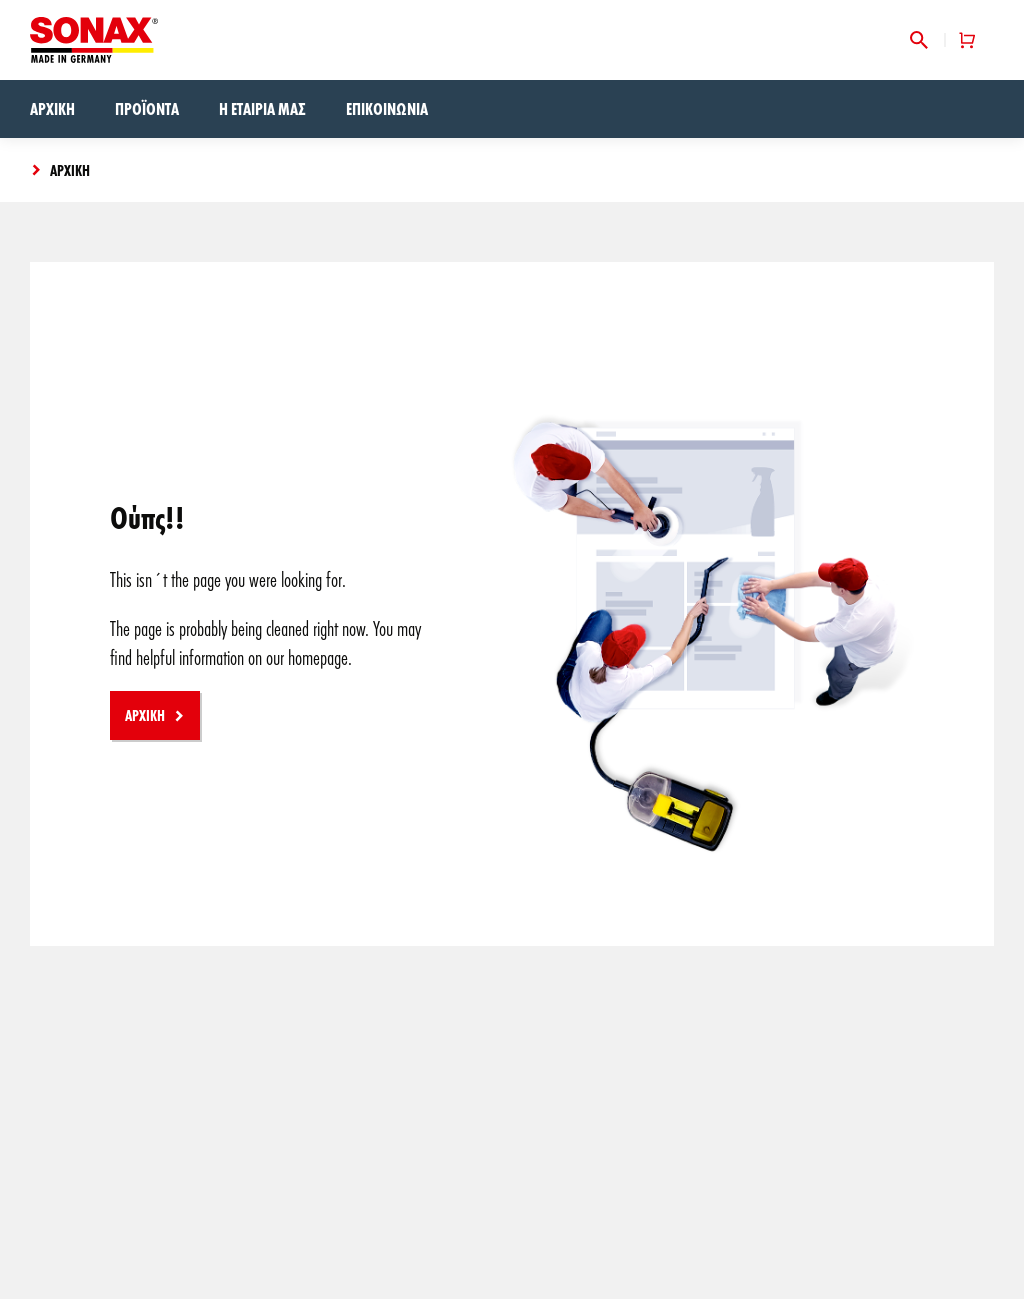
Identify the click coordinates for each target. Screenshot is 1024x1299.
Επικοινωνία (387, 108)
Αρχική (52, 108)
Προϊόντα (147, 108)
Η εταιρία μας (262, 108)
